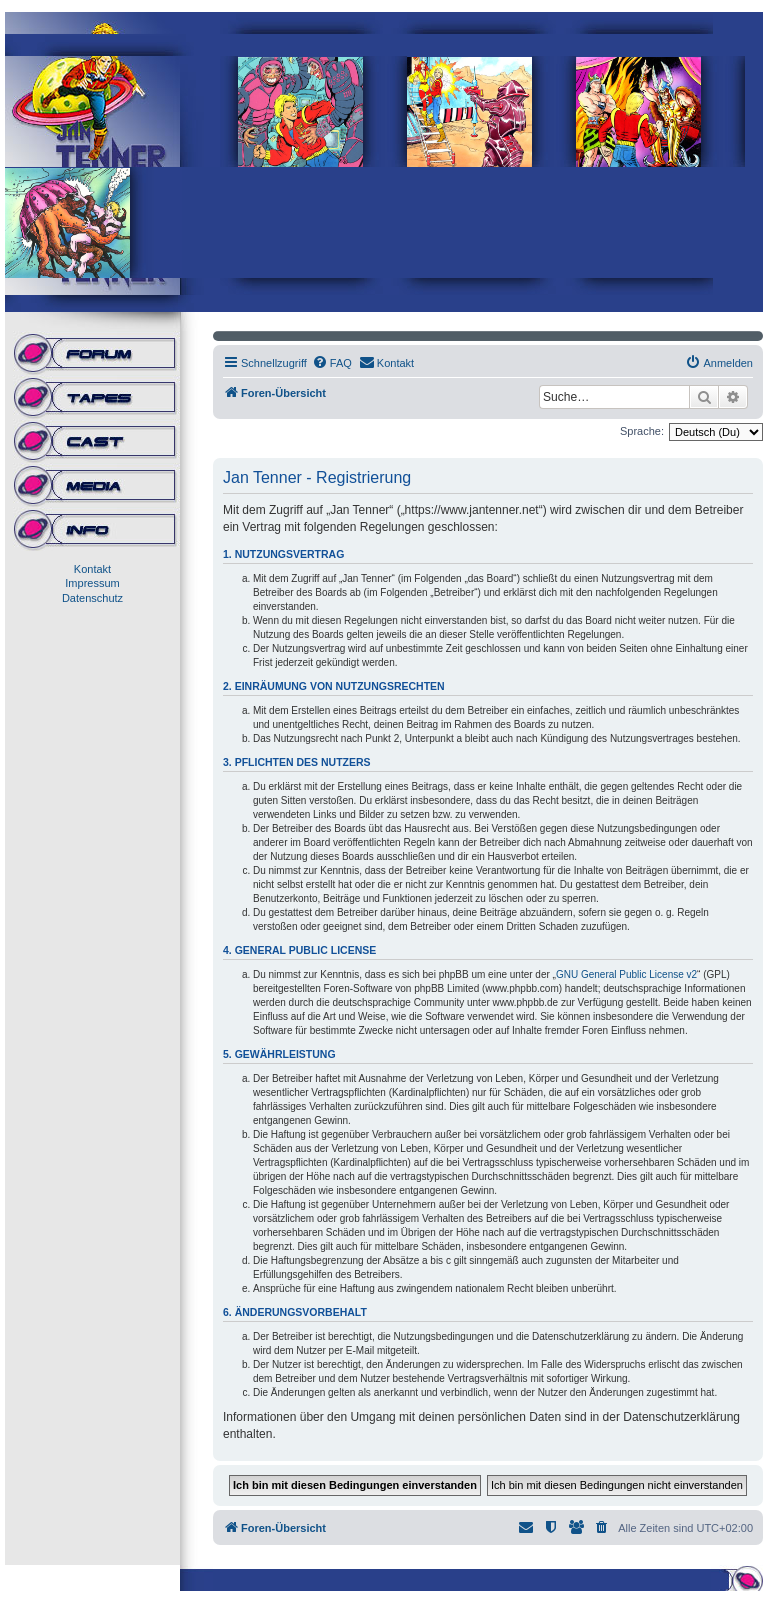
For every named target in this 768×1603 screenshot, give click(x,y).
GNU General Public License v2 (626, 974)
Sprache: (642, 431)
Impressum (92, 583)
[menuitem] (332, 363)
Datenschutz (92, 598)
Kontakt (92, 569)
